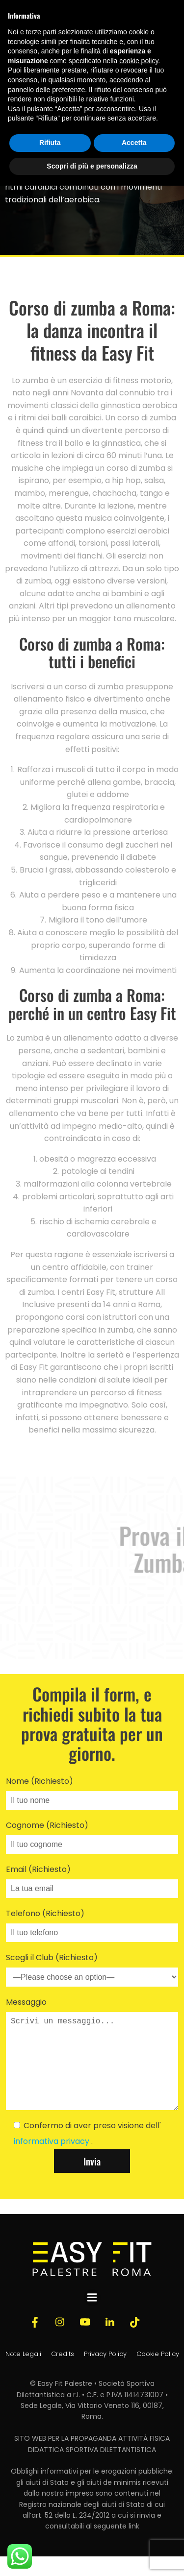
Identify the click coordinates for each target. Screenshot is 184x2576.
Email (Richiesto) (92, 1881)
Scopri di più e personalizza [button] (92, 166)
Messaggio (92, 2063)
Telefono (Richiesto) (92, 1925)
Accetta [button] (134, 142)
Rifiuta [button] (50, 142)
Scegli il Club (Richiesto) (92, 1969)
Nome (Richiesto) (92, 1792)
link (134, 2546)
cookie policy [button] (138, 61)
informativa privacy (52, 2160)
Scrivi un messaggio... (92, 2071)
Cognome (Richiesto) (92, 1837)
